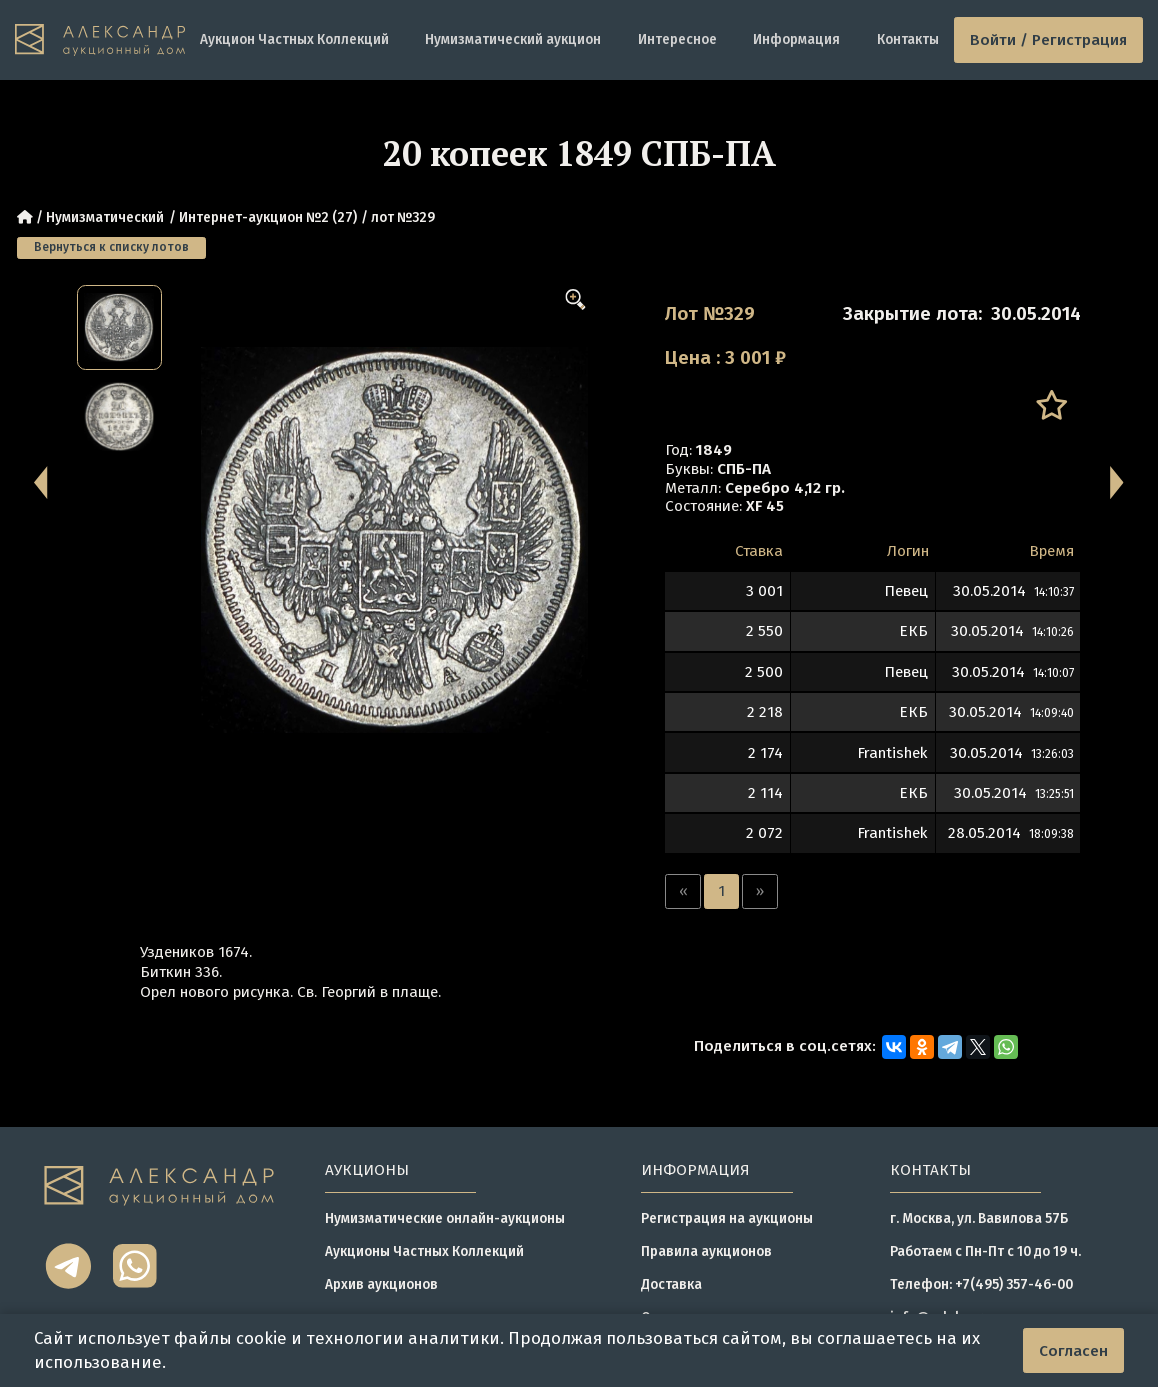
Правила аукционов (706, 1251)
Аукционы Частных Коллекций (424, 1251)
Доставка (671, 1284)
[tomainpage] (99, 40)
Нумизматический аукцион (513, 39)
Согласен (1073, 1351)
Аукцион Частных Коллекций (294, 39)
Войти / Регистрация (1048, 40)
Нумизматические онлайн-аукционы (445, 1218)
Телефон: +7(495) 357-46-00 (981, 1284)
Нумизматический (105, 217)
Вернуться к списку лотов (111, 247)
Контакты (908, 39)
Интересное (677, 39)
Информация (796, 39)
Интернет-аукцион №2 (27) (268, 217)
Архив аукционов (381, 1284)
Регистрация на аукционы (727, 1218)
